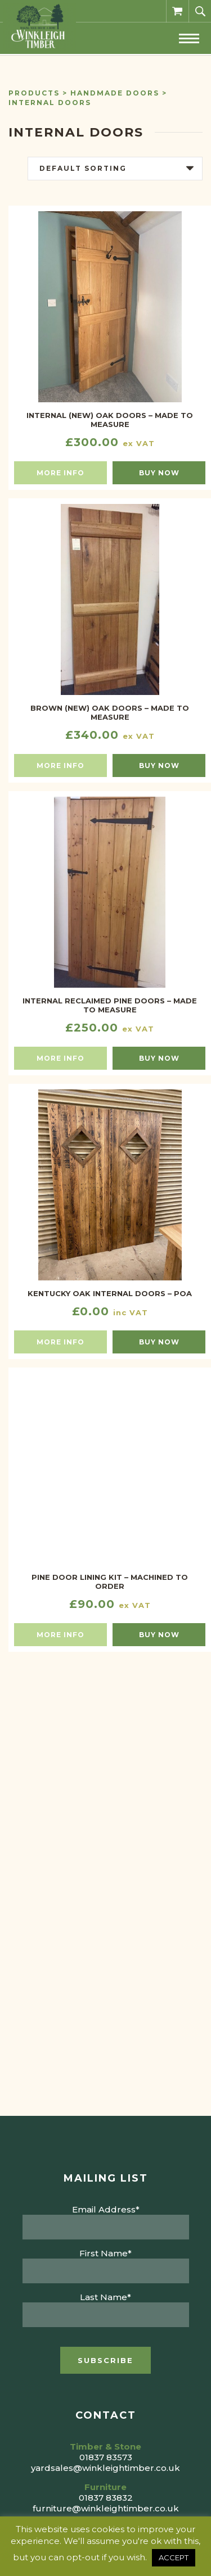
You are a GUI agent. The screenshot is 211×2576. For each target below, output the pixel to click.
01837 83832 (106, 2497)
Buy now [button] (159, 473)
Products (34, 93)
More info (60, 473)
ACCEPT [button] (173, 2557)
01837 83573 (105, 2457)
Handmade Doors (114, 93)
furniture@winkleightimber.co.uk (106, 2508)
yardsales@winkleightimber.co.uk (105, 2468)
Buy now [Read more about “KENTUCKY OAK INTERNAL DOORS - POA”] (159, 1342)
